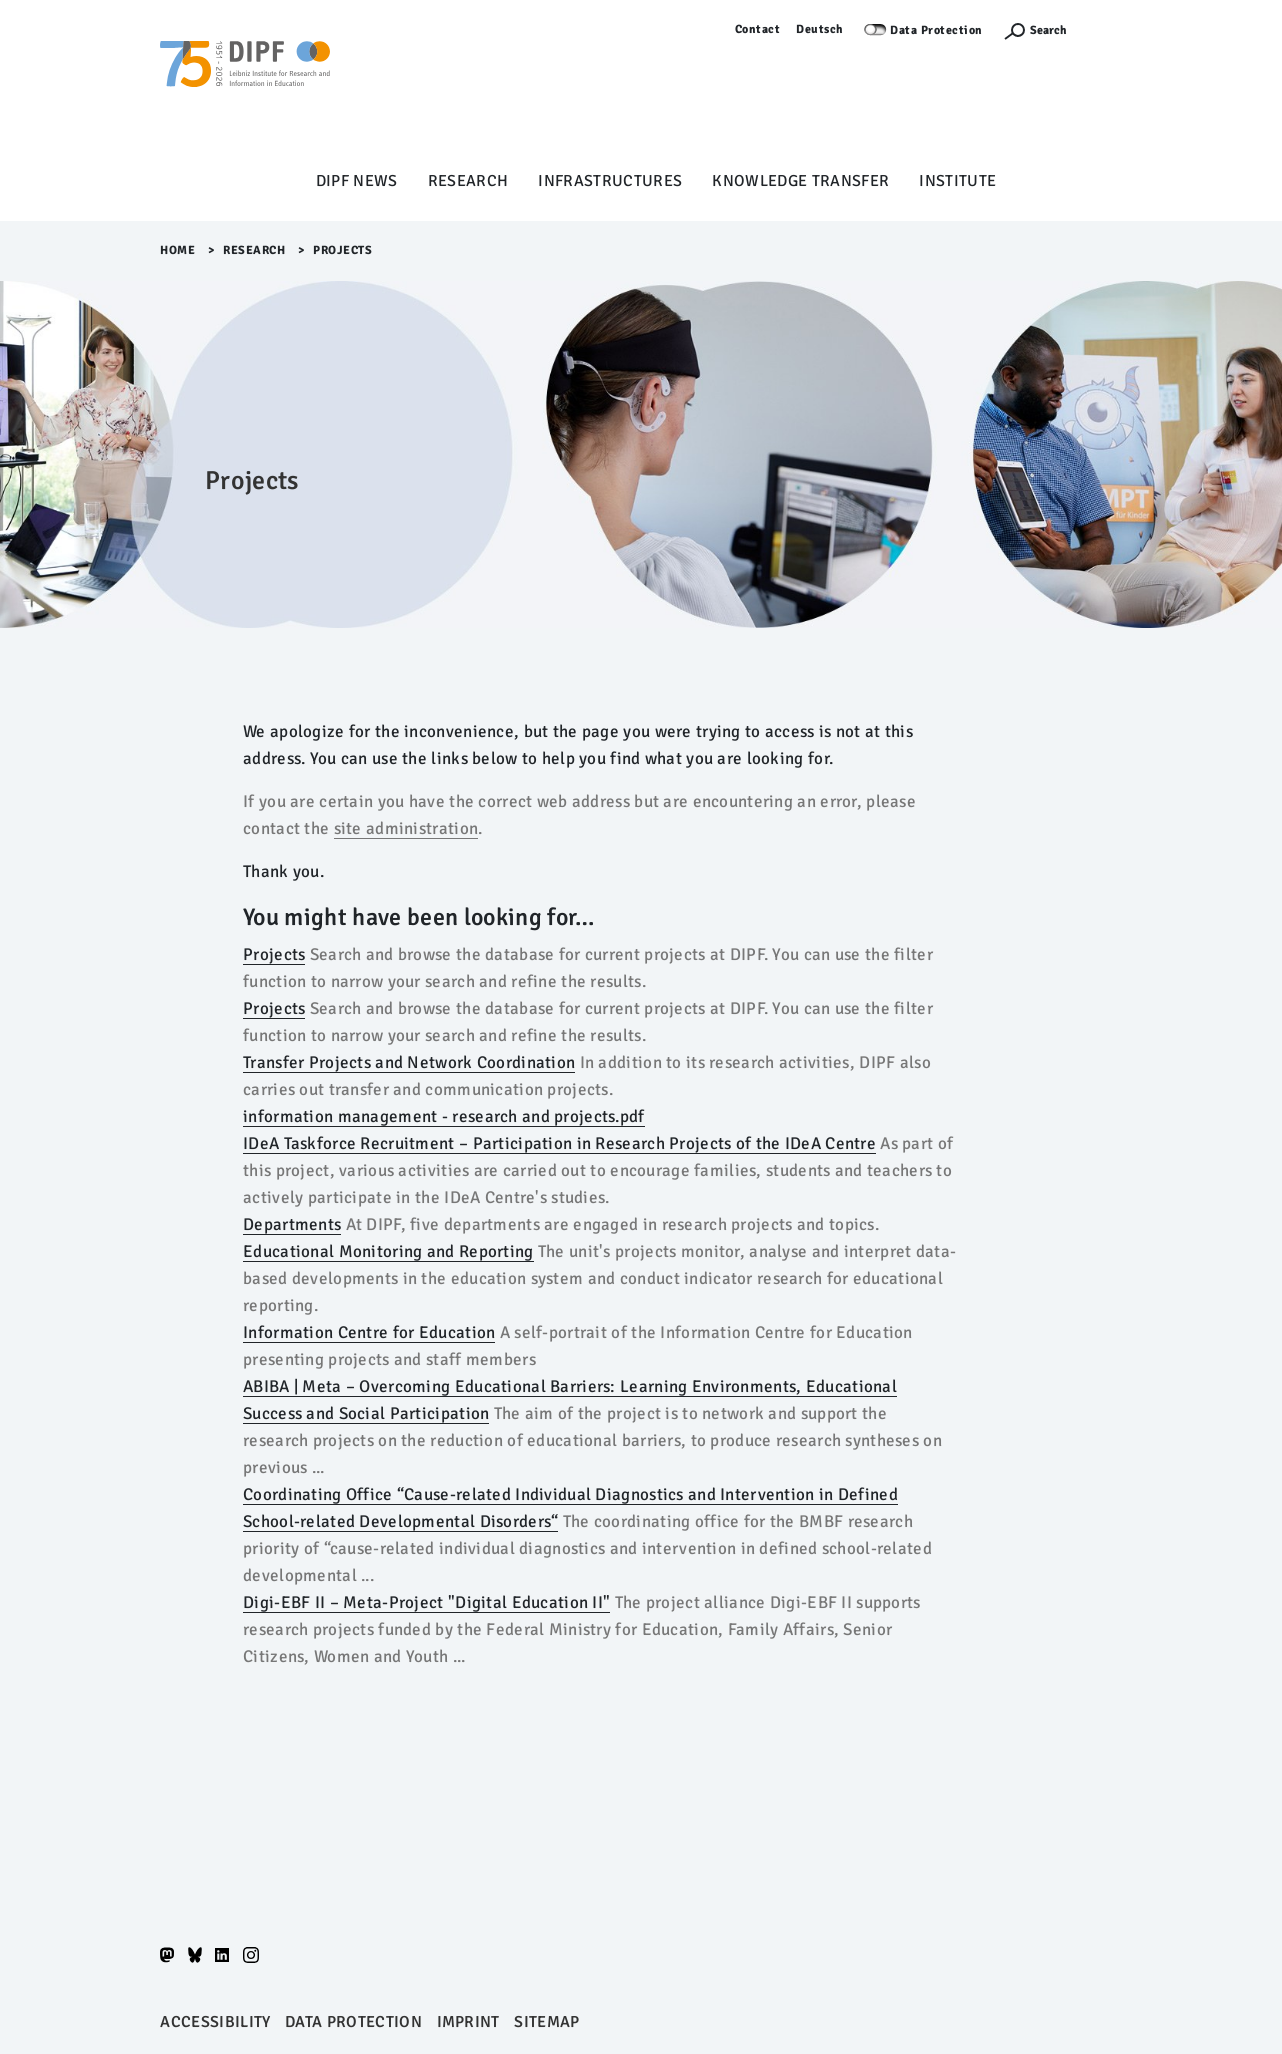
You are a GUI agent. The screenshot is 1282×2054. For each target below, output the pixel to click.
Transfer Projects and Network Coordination (409, 1062)
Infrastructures (610, 181)
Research (468, 181)
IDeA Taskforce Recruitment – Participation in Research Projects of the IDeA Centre (559, 1143)
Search (1048, 30)
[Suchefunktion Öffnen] (1035, 30)
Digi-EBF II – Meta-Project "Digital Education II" (426, 1602)
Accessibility (215, 2022)
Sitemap (546, 2022)
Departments (292, 1224)
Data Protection (936, 30)
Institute (957, 181)
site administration (406, 828)
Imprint (468, 2022)
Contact (758, 29)
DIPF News (357, 181)
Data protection (353, 2022)
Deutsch (820, 29)
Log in (1104, 29)
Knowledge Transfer (800, 181)
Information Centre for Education (369, 1332)
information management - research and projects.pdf (444, 1116)
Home (177, 250)
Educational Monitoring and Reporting (388, 1251)
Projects (274, 954)
